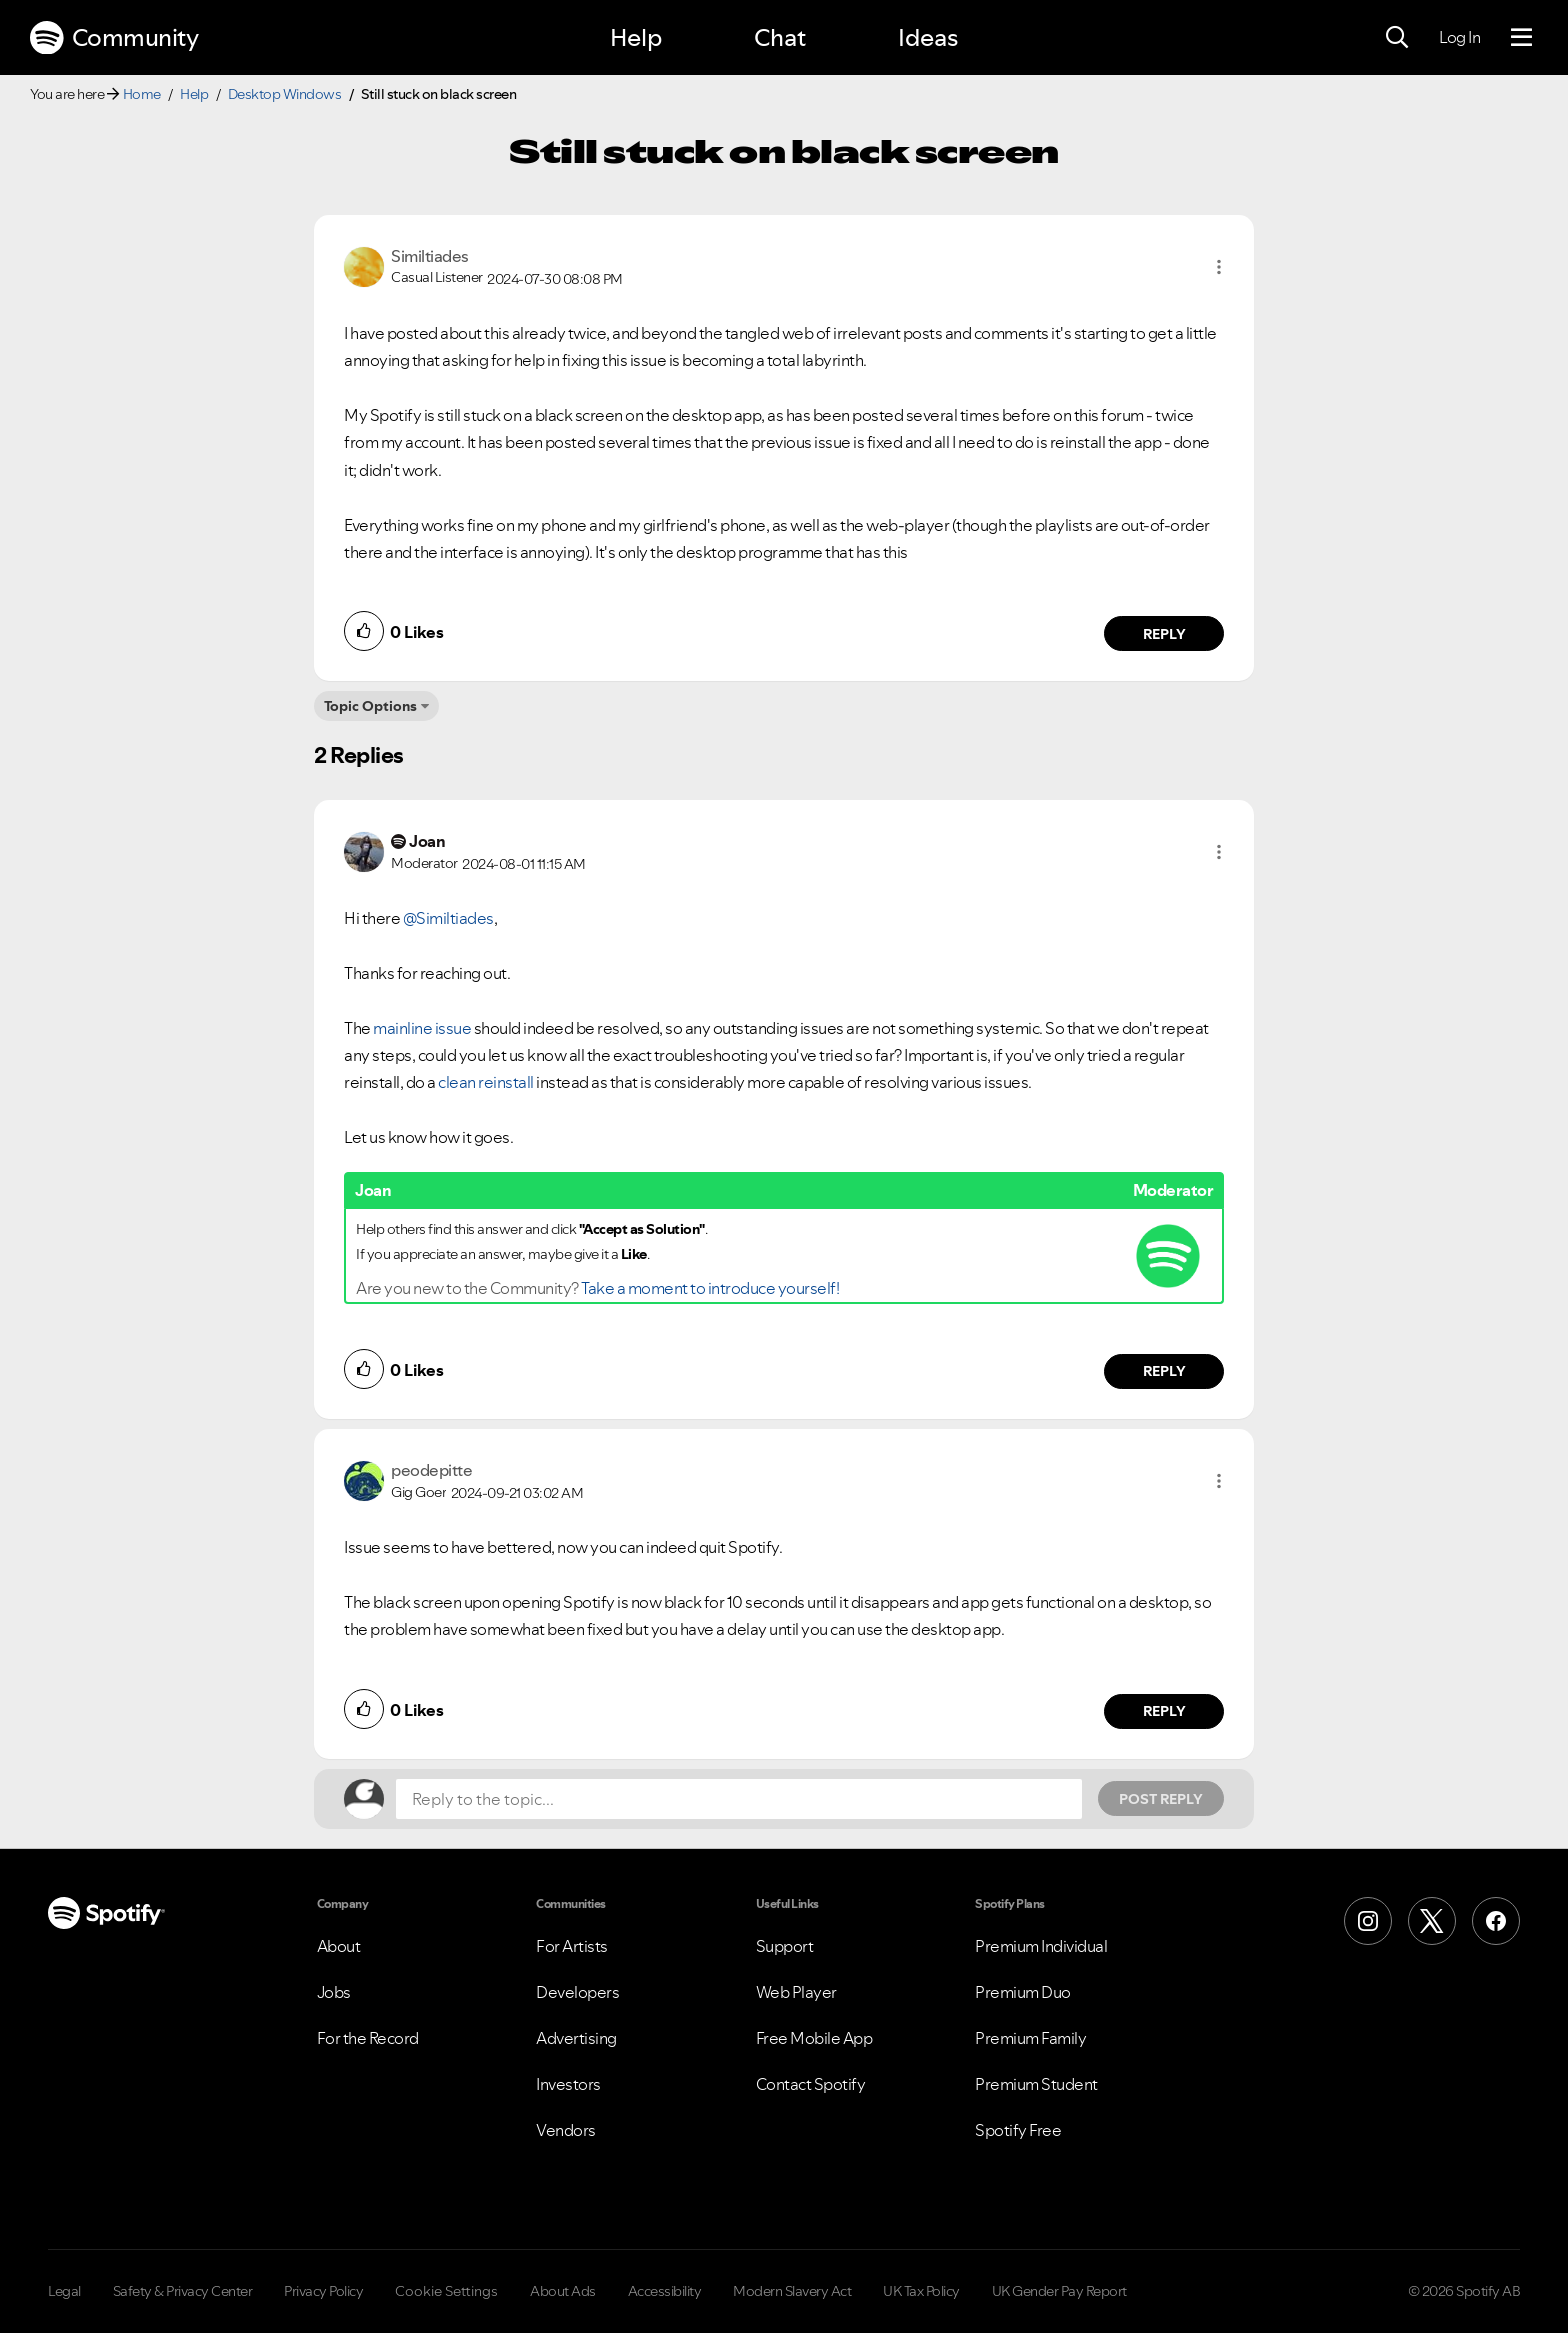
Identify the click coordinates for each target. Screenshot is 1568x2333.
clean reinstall (486, 1082)
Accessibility (665, 2291)
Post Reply (1161, 1799)
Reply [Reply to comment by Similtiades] (1164, 634)
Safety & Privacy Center (183, 2291)
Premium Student (1036, 2084)
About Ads (563, 2291)
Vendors (566, 2130)
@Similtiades (448, 918)
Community (114, 38)
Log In (1459, 37)
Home (142, 94)
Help (636, 37)
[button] (1219, 267)
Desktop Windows (285, 94)
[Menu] (1521, 38)
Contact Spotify (811, 2084)
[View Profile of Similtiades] (430, 256)
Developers (577, 1992)
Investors (568, 2084)
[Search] (1397, 38)
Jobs (334, 1992)
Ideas (928, 37)
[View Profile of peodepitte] (431, 1470)
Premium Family (1030, 2038)
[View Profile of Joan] (427, 841)
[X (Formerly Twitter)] (1432, 1921)
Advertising (576, 2038)
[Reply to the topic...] (739, 1799)
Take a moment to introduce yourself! (710, 1288)
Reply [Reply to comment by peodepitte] (1164, 1711)
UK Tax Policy (921, 2291)
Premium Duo (1023, 1992)
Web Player (796, 1992)
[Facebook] (1496, 1921)
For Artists (572, 1946)
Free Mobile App (814, 2038)
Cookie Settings (446, 2291)
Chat (780, 37)
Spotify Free (1018, 2130)
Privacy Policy (323, 2291)
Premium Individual (1041, 1946)
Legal (64, 2291)
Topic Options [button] (370, 706)
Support (785, 1946)
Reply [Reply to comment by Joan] (1164, 1371)
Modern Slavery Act (792, 2291)
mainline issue (422, 1028)
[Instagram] (1368, 1921)
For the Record (368, 2038)
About (339, 1946)
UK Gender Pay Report (1059, 2291)
